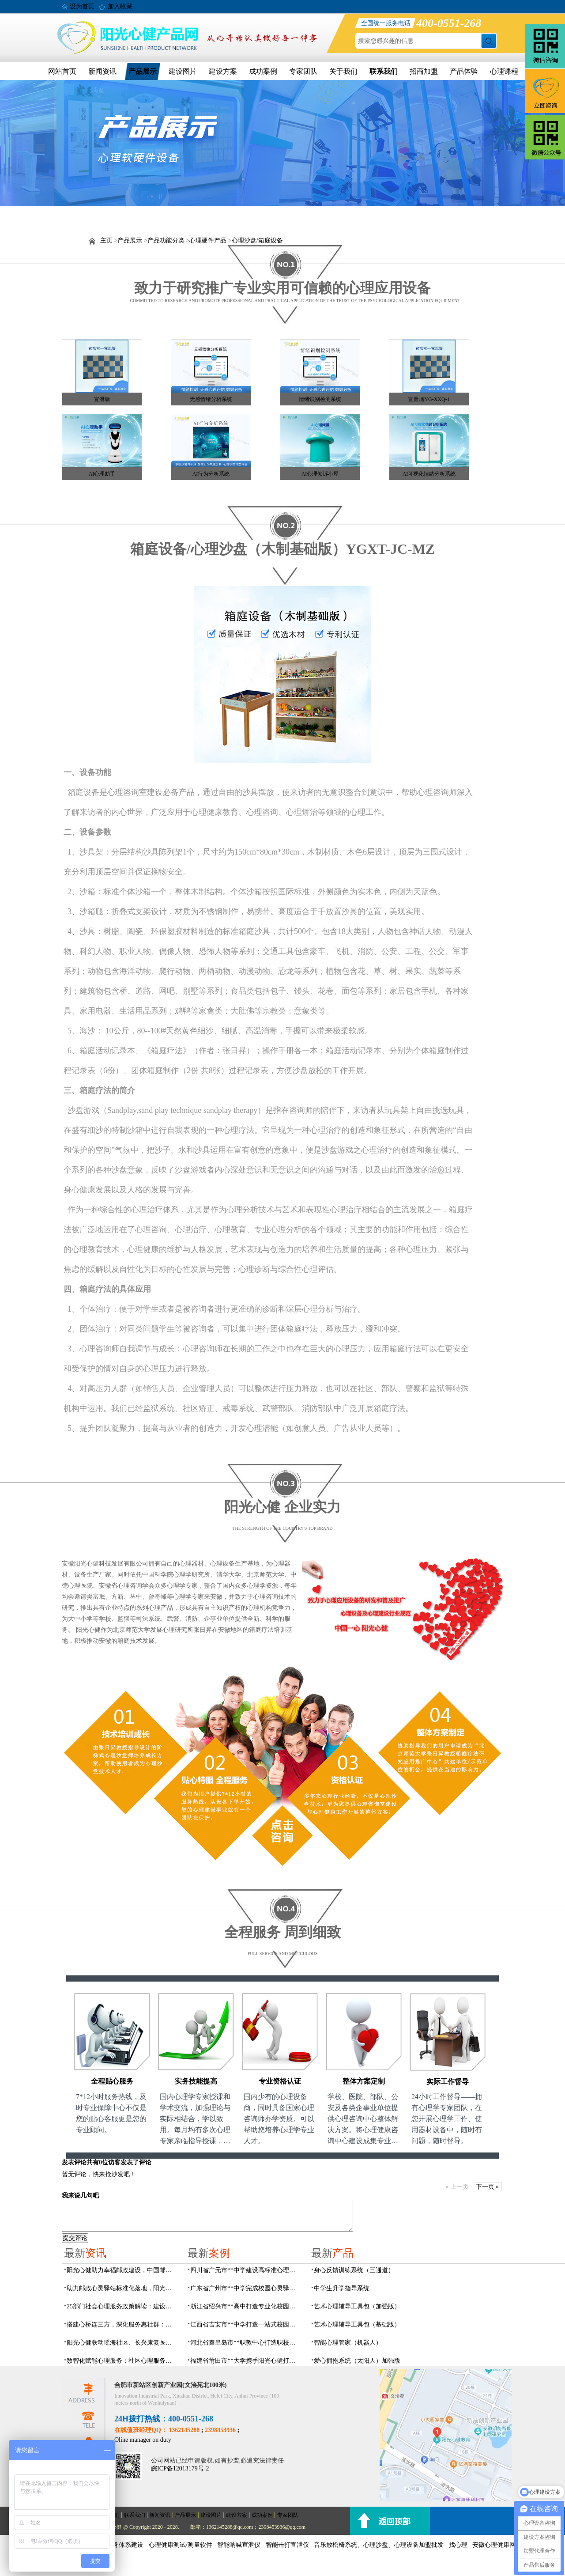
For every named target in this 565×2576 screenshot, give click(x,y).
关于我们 (343, 71)
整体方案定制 (364, 2081)
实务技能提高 (196, 2081)
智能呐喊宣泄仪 (238, 2545)
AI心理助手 (102, 474)
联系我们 (383, 71)
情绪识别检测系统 (320, 399)
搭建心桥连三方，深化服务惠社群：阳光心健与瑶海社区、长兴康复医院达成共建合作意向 (122, 2324)
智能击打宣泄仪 (287, 2545)
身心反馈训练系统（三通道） (354, 2270)
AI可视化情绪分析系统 (429, 474)
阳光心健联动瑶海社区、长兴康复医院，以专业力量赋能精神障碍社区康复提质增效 (122, 2342)
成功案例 (263, 71)
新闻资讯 (102, 71)
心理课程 (504, 71)
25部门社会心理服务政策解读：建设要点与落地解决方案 (122, 2306)
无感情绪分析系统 (211, 399)
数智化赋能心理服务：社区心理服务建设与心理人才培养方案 (122, 2360)
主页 (106, 240)
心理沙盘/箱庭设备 (257, 240)
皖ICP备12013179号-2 (180, 2468)
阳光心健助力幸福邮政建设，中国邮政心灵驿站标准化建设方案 (122, 2270)
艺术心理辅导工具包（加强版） (357, 2306)
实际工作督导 (447, 2081)
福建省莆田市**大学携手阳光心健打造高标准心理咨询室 (245, 2360)
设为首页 (82, 6)
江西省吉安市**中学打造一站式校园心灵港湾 (245, 2324)
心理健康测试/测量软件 (180, 2545)
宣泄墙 (102, 399)
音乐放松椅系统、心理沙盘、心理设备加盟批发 (379, 2545)
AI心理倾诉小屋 (320, 474)
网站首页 (62, 71)
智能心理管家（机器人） (348, 2342)
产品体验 (464, 71)
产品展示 (142, 71)
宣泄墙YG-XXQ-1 (428, 399)
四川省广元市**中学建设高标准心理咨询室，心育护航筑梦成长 (245, 2270)
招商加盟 (424, 71)
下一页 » (487, 2186)
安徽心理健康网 (494, 2545)
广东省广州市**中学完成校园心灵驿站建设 (245, 2288)
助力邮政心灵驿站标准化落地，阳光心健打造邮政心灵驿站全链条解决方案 (122, 2288)
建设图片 (183, 71)
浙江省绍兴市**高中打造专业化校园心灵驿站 (245, 2306)
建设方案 (223, 71)
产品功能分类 (166, 240)
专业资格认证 (280, 2081)
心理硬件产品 (207, 240)
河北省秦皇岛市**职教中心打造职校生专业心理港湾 (245, 2342)
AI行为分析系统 (211, 474)
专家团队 (303, 71)
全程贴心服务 (112, 2081)
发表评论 (74, 2162)
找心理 (458, 2545)
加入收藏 (120, 6)
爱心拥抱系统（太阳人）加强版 (357, 2360)
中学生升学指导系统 (341, 2288)
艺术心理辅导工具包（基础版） (357, 2324)
